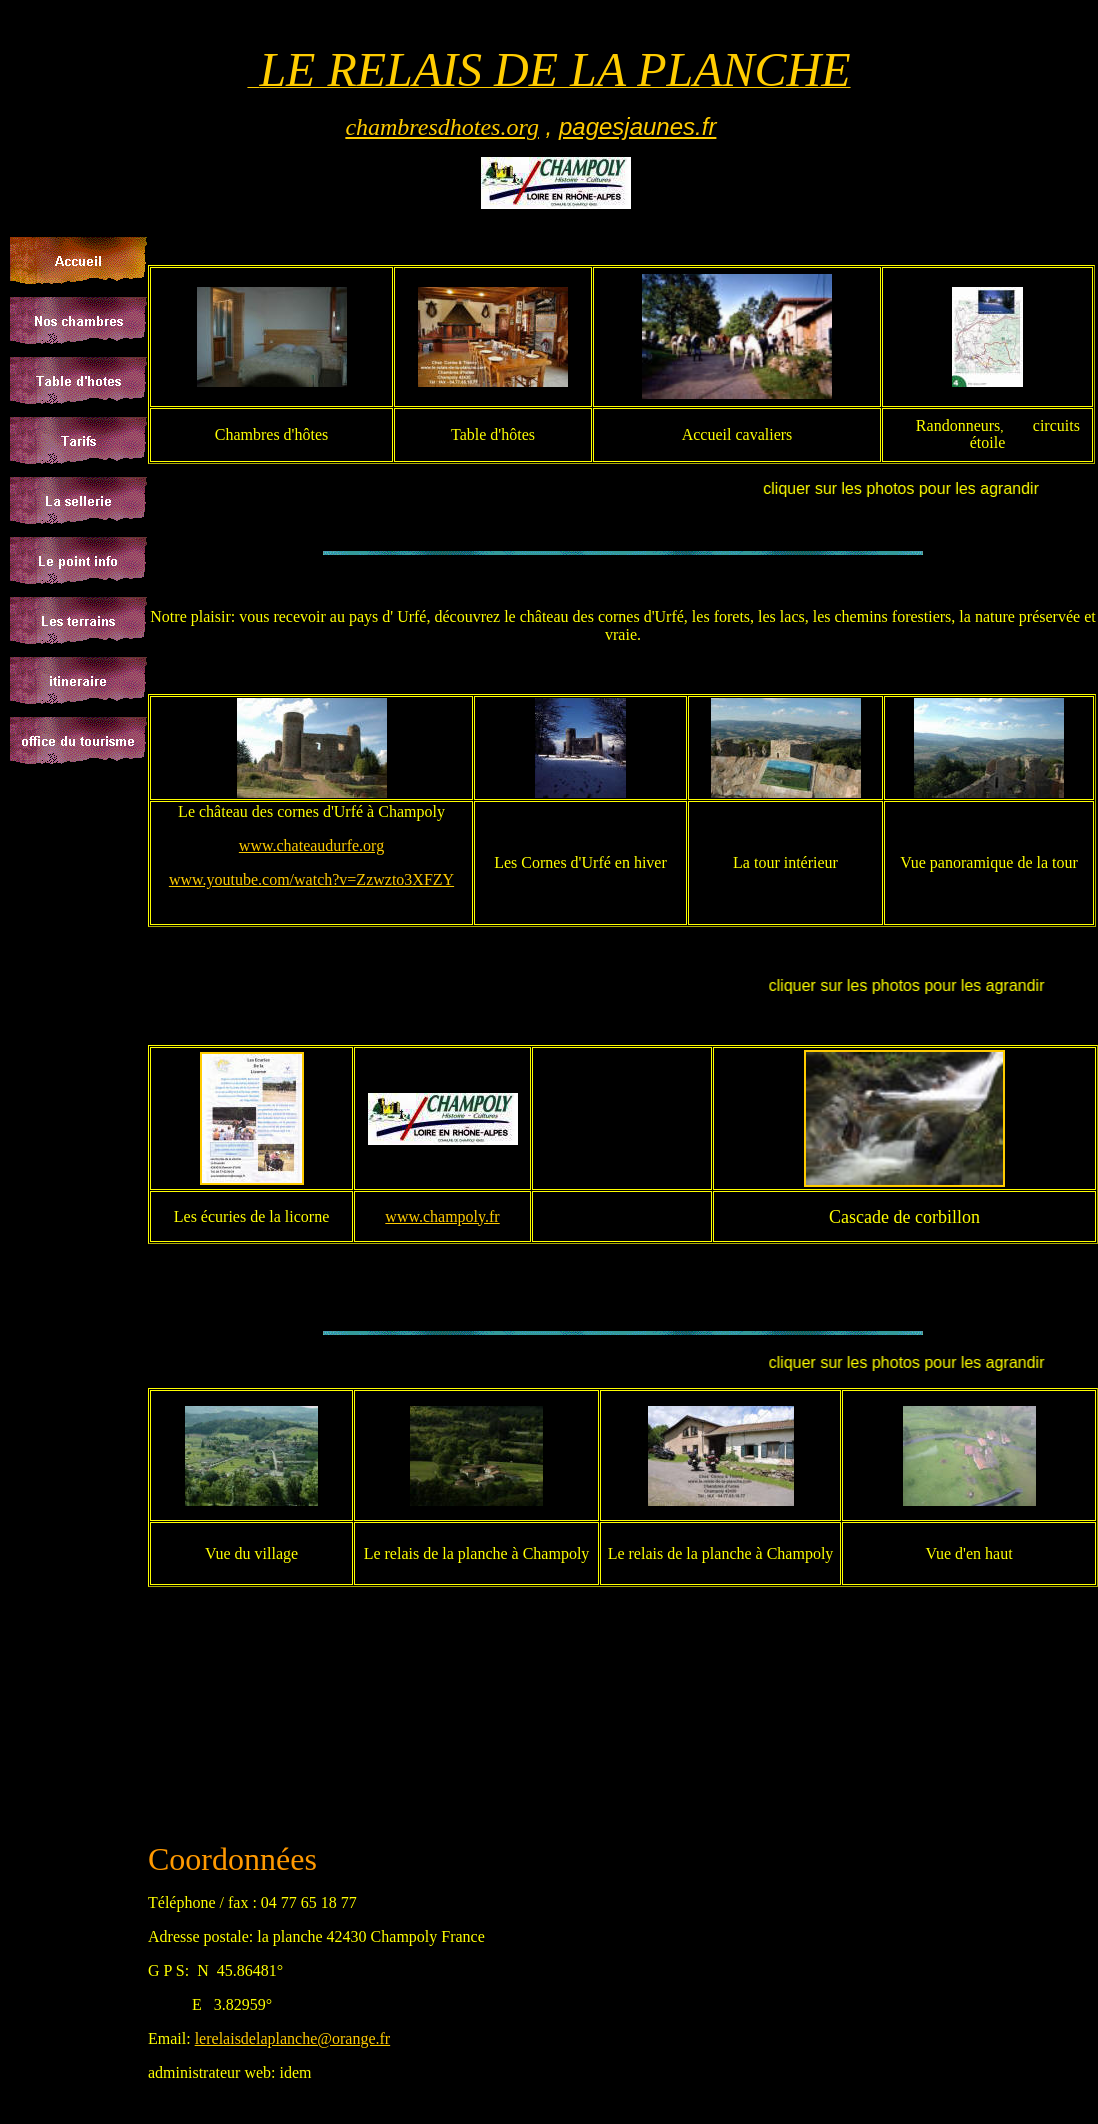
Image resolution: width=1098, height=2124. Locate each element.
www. (404, 1216)
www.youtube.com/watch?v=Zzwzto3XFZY (311, 879)
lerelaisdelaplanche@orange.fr (293, 2038)
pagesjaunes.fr (637, 126)
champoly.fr (461, 1216)
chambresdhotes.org (442, 127)
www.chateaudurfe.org (311, 845)
